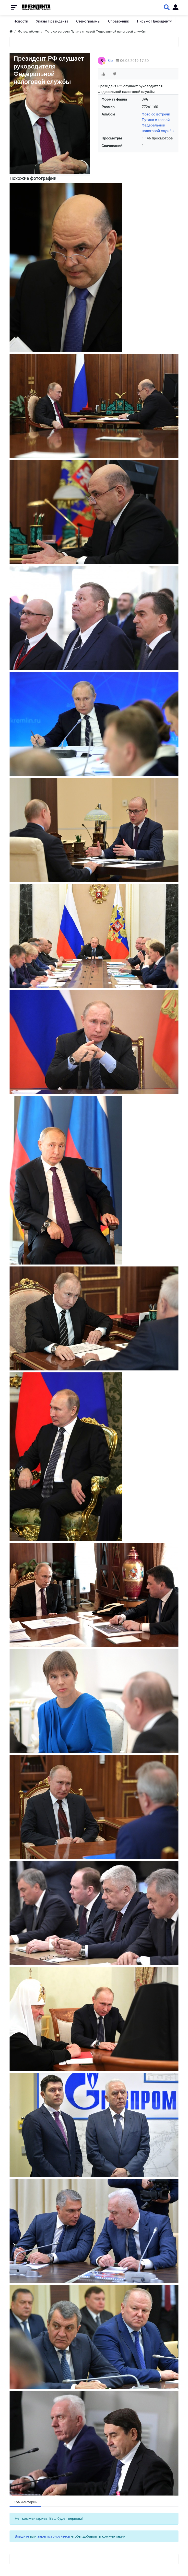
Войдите (22, 2536)
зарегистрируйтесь (53, 2536)
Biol (110, 60)
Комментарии (25, 2502)
